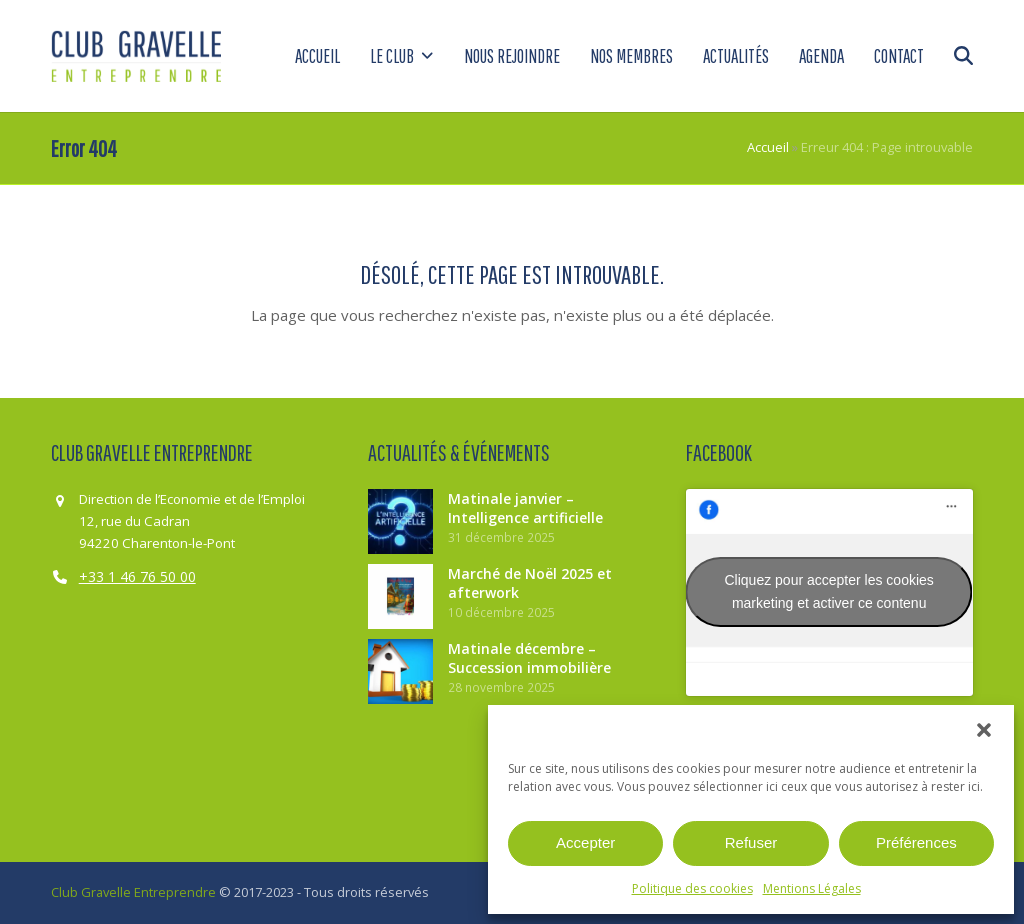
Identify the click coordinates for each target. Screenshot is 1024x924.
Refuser (751, 842)
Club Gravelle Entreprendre (133, 892)
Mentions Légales (812, 888)
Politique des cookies (692, 888)
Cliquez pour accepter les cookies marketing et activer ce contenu (829, 591)
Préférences (916, 842)
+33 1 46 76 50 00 (137, 576)
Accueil (768, 147)
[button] (984, 730)
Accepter (585, 842)
